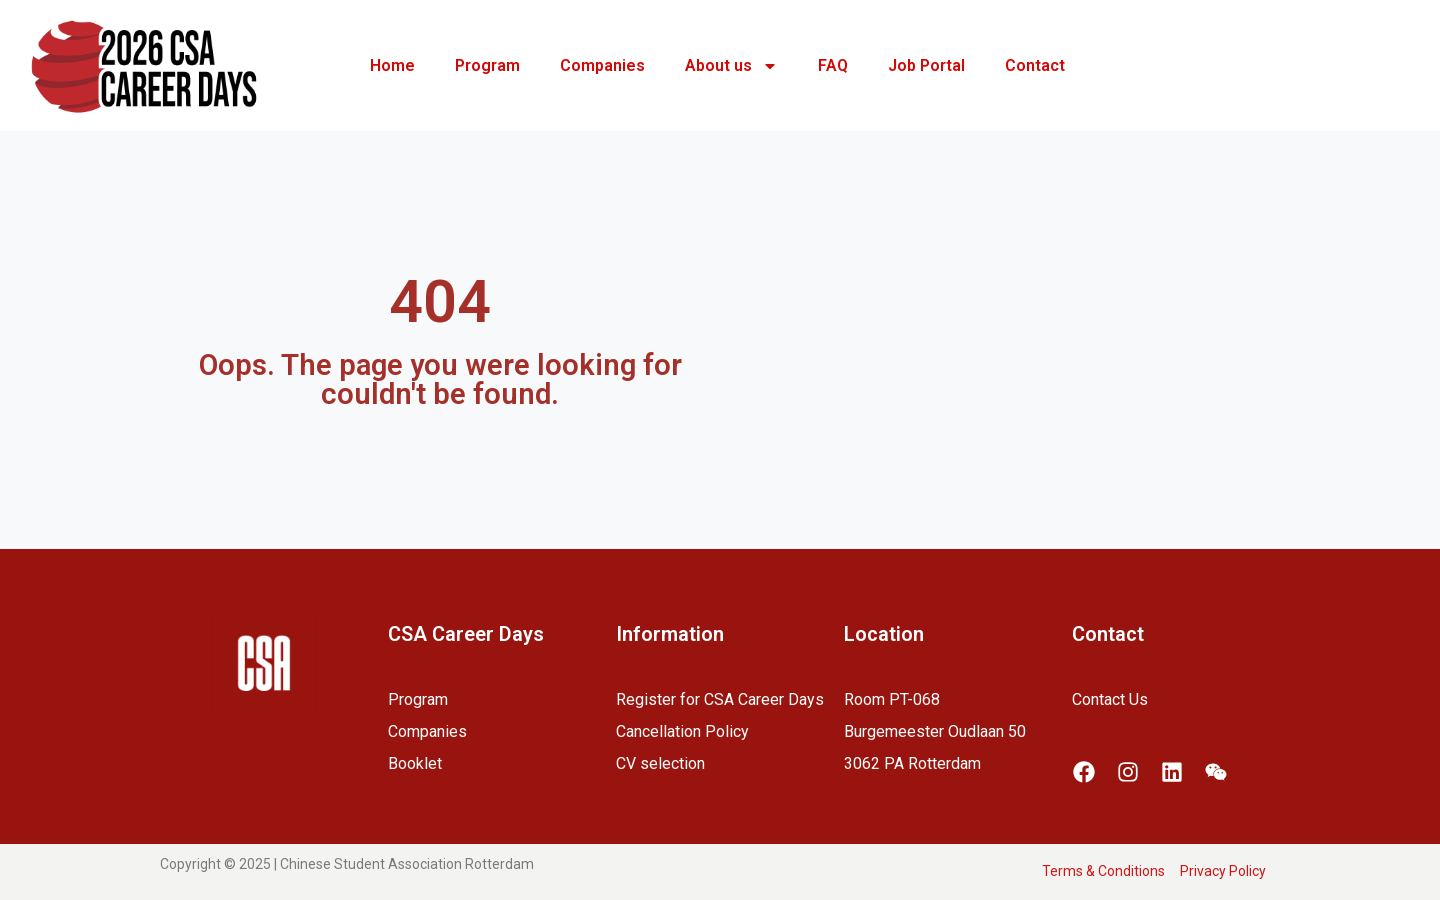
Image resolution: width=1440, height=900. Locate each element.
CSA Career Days (466, 634)
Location (884, 634)
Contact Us (1110, 699)
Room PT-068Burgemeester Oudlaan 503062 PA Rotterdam (935, 731)
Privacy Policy (1223, 871)
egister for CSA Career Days (725, 699)
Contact (1035, 65)
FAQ (833, 65)
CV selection (660, 763)
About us (731, 66)
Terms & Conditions (1103, 871)
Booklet (415, 763)
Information (670, 634)
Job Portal (926, 65)
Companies (602, 65)
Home (392, 65)
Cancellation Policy (682, 731)
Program (487, 65)
